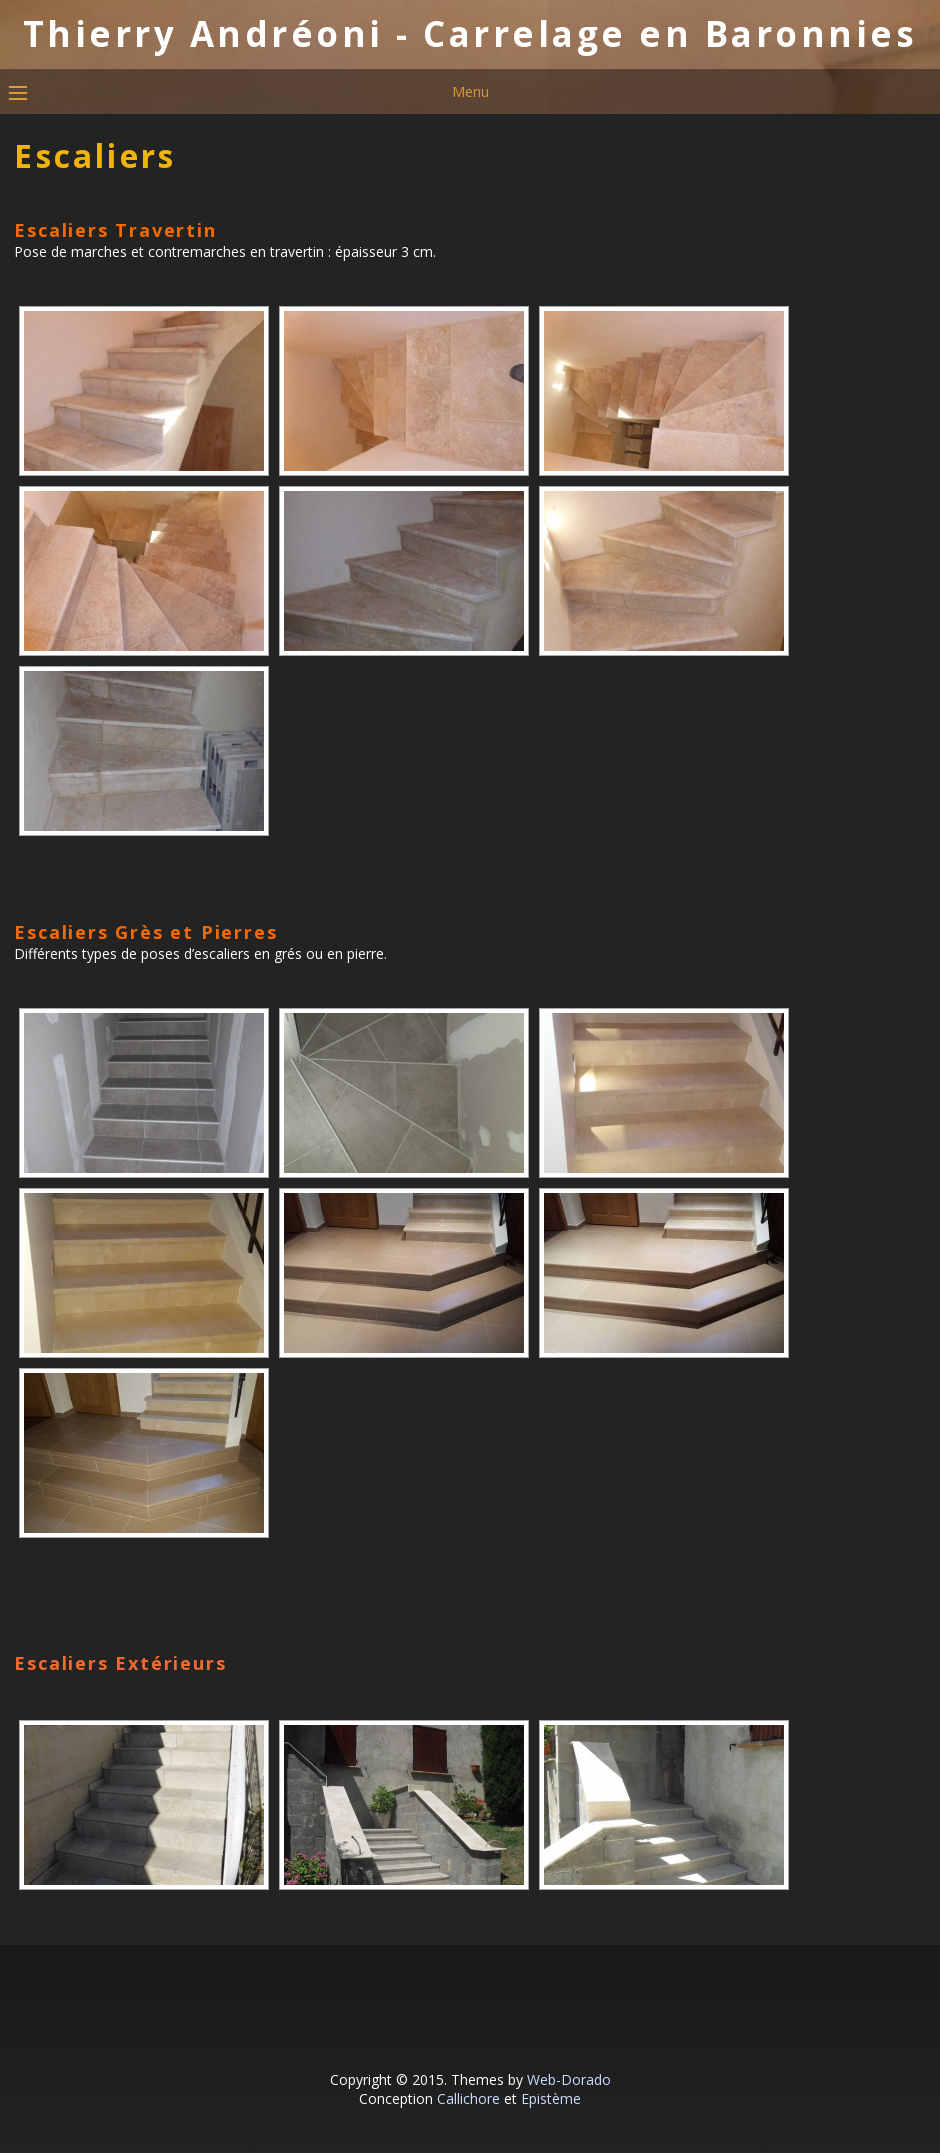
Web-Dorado (569, 2079)
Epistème (551, 2098)
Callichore (468, 2098)
